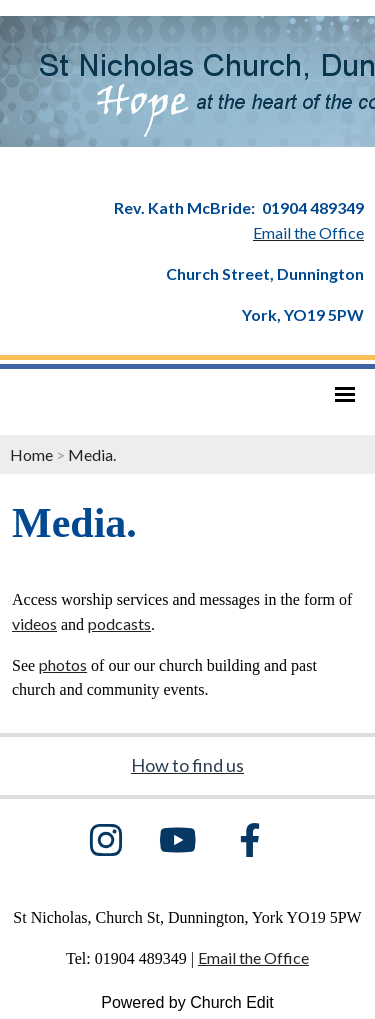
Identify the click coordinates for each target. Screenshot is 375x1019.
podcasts (119, 623)
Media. (92, 454)
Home (31, 454)
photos (63, 664)
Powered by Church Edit (187, 1002)
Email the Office (253, 957)
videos (34, 623)
